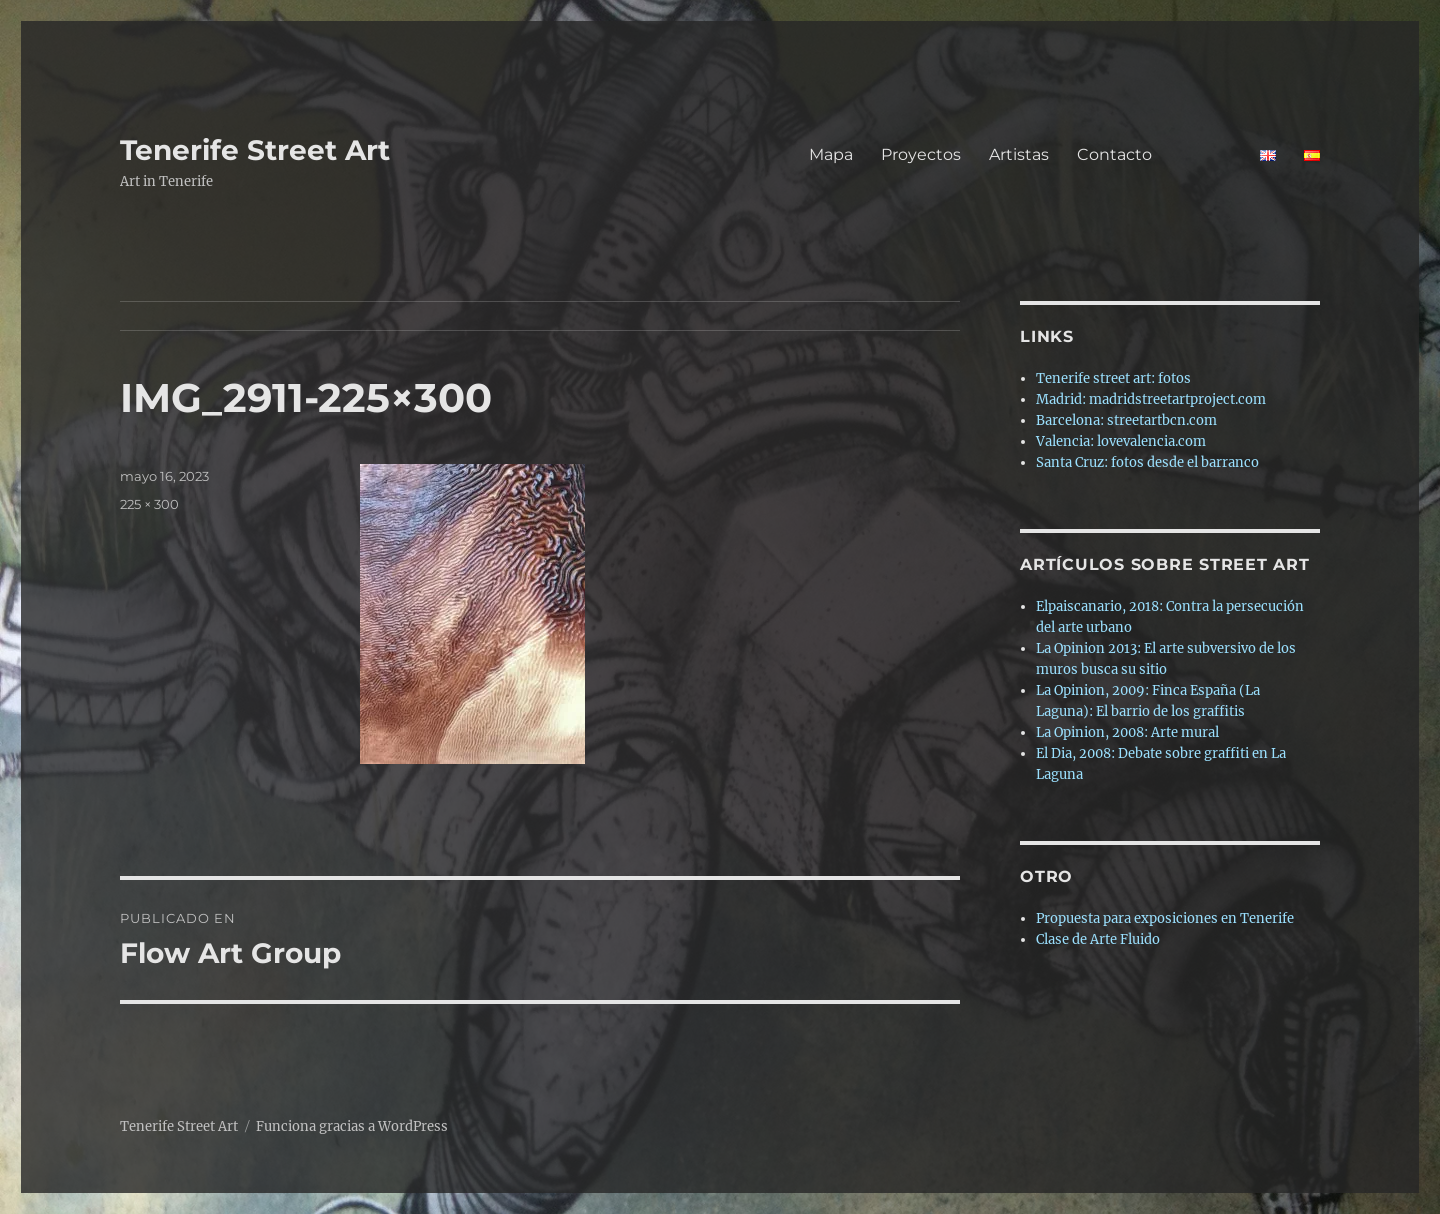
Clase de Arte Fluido (1098, 939)
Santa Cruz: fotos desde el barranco (1147, 462)
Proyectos (921, 154)
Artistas (1019, 154)
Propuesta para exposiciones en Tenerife (1165, 918)
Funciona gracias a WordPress (352, 1126)
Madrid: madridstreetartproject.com (1151, 399)
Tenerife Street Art (255, 150)
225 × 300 (149, 504)
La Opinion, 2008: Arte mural (1127, 732)
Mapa (831, 154)
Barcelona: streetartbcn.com (1126, 420)
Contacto (1154, 154)
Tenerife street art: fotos (1113, 378)
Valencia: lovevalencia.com (1121, 441)
